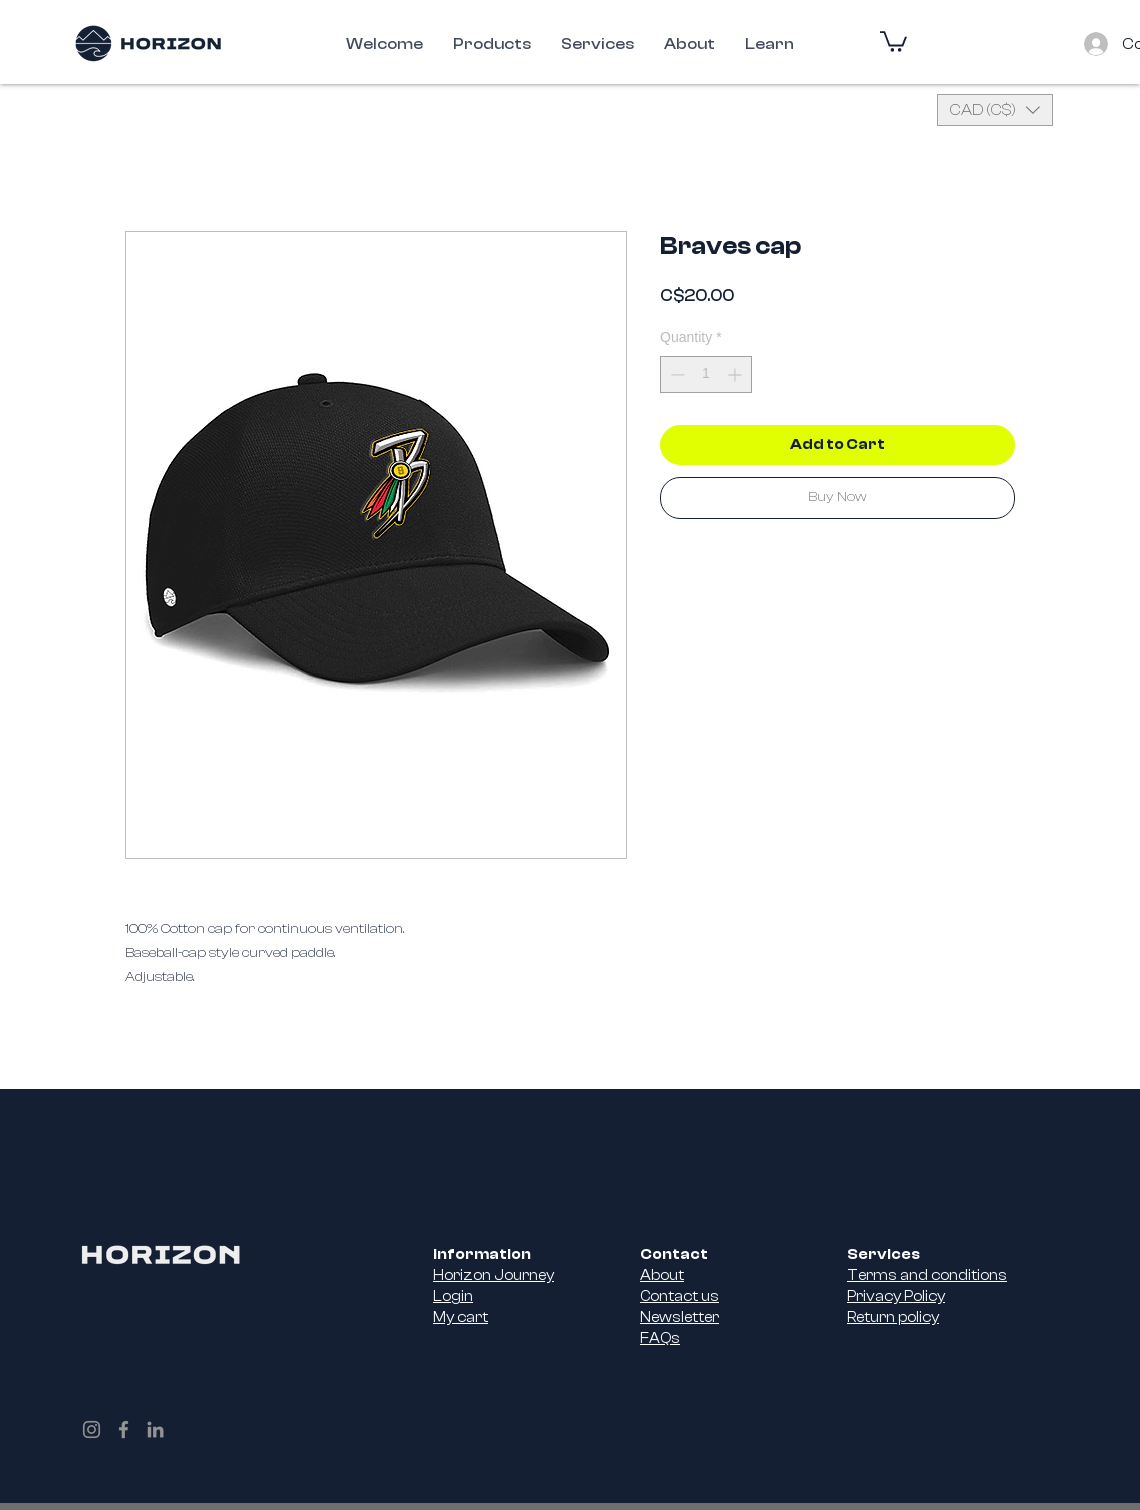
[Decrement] (675, 374)
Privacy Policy (896, 1296)
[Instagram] (91, 1429)
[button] (893, 40)
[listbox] (995, 110)
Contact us (679, 1296)
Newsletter (679, 1317)
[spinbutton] (706, 374)
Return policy (893, 1317)
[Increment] (736, 374)
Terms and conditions (927, 1275)
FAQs (660, 1338)
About (662, 1275)
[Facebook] (123, 1429)
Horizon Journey (493, 1275)
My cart (460, 1317)
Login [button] (453, 1296)
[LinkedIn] (155, 1429)
